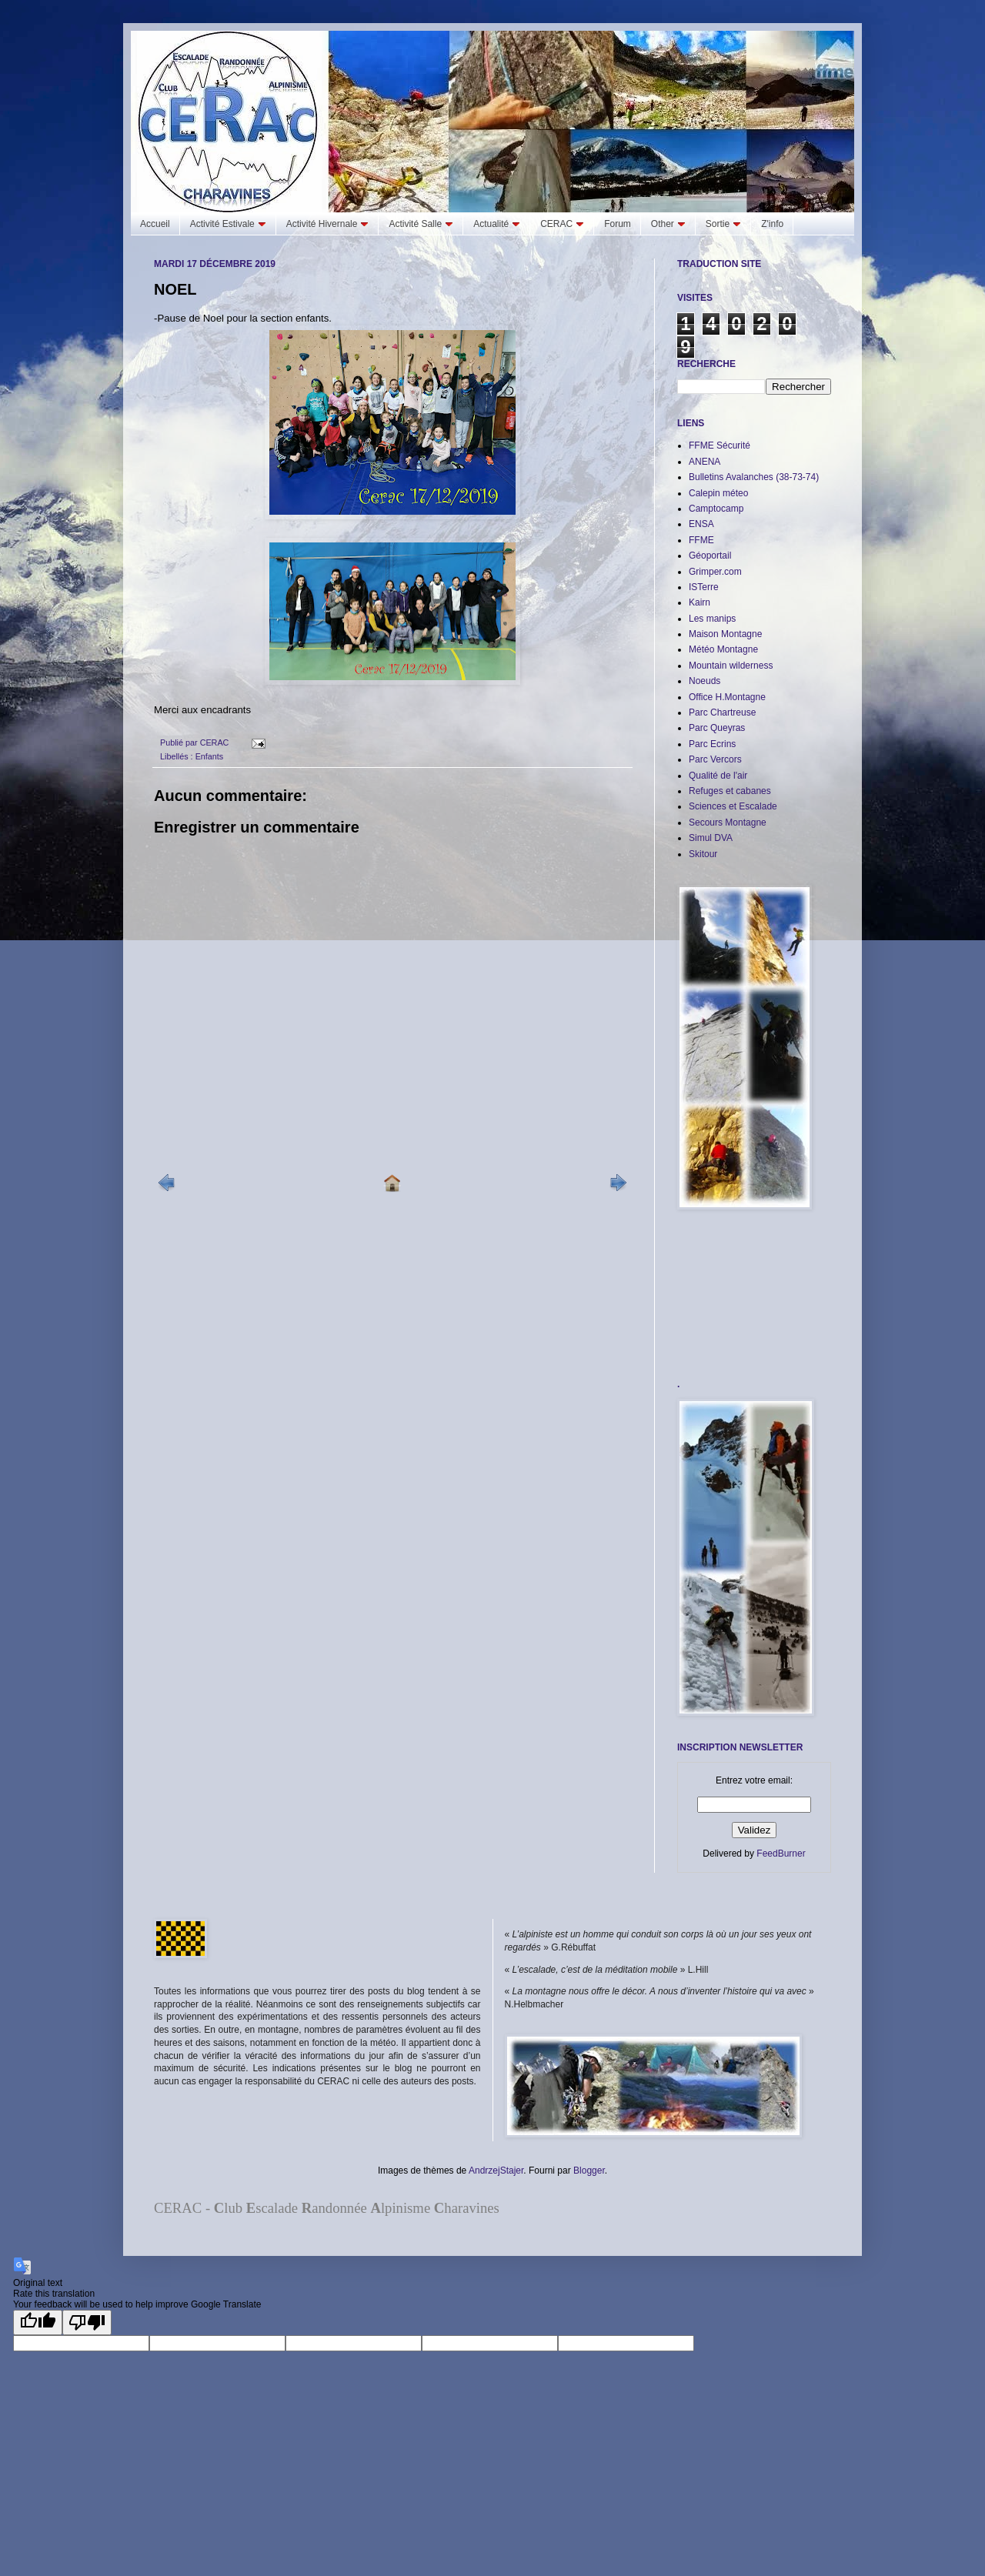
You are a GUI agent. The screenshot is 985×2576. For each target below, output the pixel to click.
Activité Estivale (228, 224)
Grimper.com (715, 571)
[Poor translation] (87, 2322)
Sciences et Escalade (733, 806)
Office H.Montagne (727, 697)
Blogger (589, 2170)
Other (668, 224)
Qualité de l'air (718, 775)
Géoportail (710, 555)
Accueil (155, 224)
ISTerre (704, 587)
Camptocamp (716, 508)
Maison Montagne (725, 634)
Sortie (723, 224)
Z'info (772, 224)
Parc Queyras (717, 727)
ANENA (704, 461)
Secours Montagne (727, 822)
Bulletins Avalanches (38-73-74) (754, 477)
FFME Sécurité (719, 445)
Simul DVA (711, 838)
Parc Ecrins (712, 744)
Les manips (712, 618)
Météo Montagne (723, 649)
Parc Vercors (715, 759)
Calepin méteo (718, 493)
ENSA (701, 524)
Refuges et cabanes (730, 791)
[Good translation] (37, 2322)
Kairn (699, 602)
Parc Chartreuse (722, 712)
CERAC (562, 224)
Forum (617, 224)
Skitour (703, 854)
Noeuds (704, 681)
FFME (701, 540)
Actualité (496, 224)
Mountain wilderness (731, 665)
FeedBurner (780, 1853)
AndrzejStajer (496, 2170)
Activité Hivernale (327, 224)
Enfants (209, 756)
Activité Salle (421, 224)
